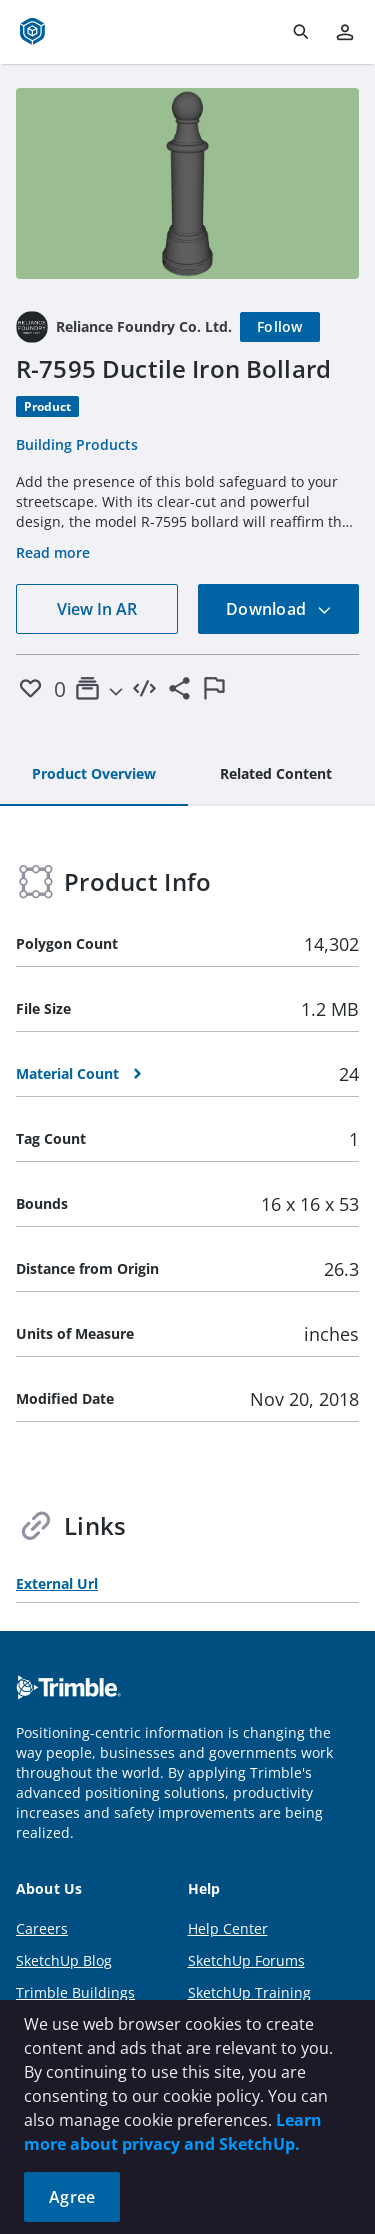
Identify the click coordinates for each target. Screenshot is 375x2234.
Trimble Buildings (75, 1992)
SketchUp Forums (246, 1960)
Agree (72, 2197)
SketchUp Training (249, 1992)
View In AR (97, 609)
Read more (53, 552)
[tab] (94, 775)
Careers (42, 1928)
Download (279, 609)
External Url (57, 1583)
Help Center (228, 1928)
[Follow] (280, 327)
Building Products (77, 444)
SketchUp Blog (64, 1960)
